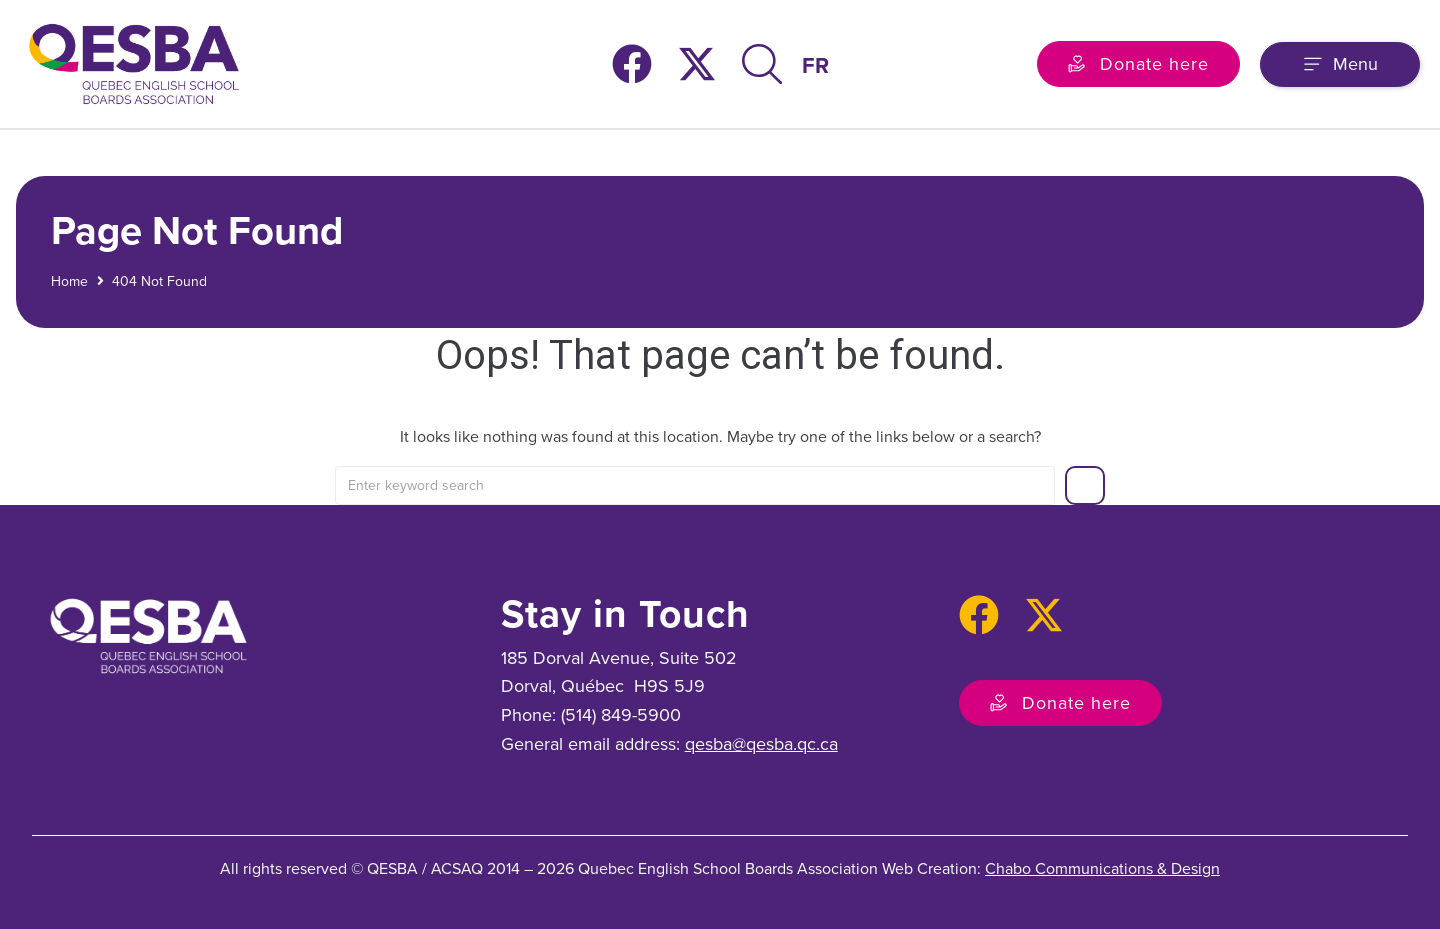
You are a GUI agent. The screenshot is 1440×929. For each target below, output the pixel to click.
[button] (1340, 64)
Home (69, 280)
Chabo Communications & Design (1102, 868)
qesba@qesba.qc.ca (761, 744)
